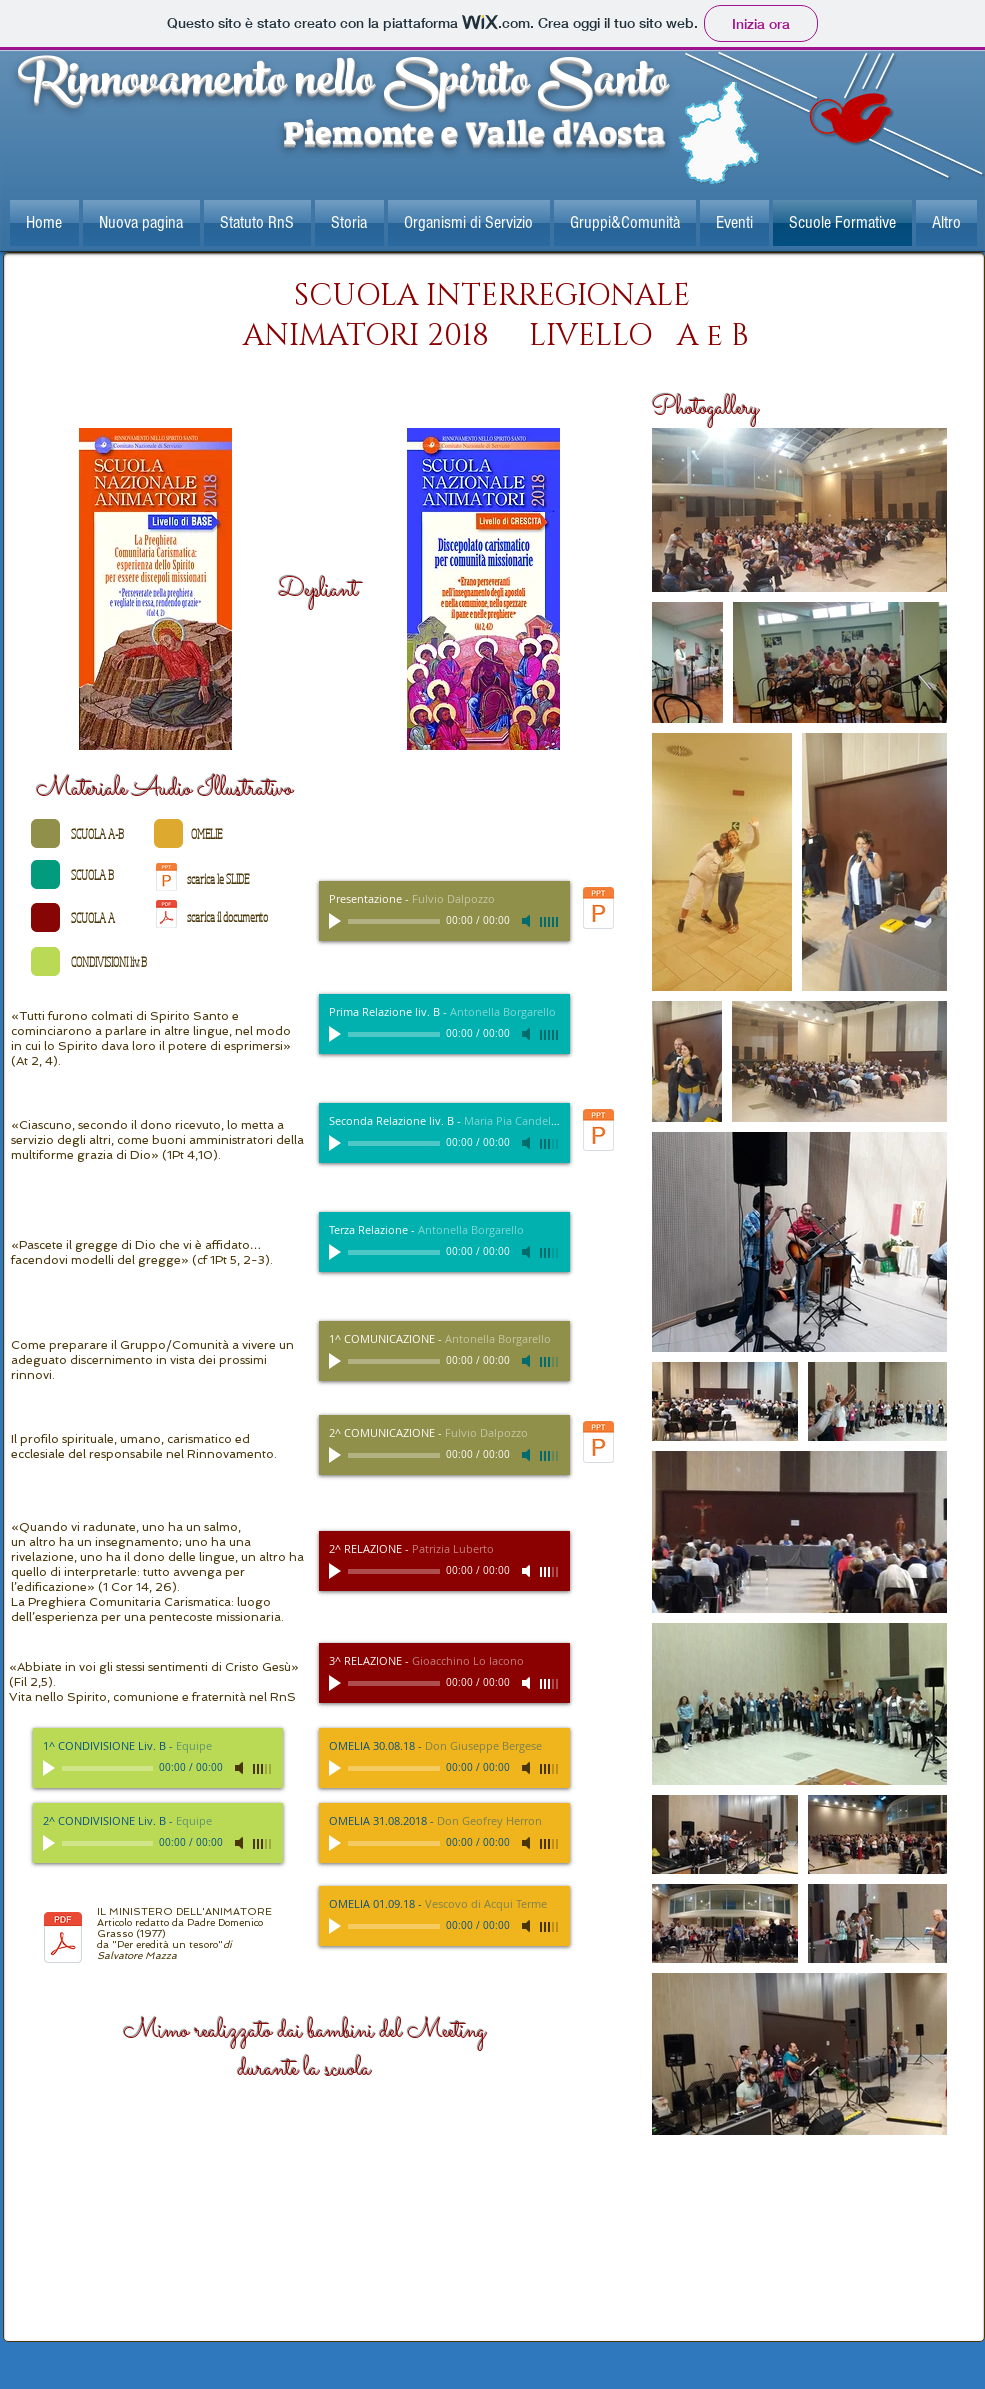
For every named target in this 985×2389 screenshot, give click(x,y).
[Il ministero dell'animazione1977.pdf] (166, 916)
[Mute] (528, 921)
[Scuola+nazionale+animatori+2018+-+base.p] (156, 591)
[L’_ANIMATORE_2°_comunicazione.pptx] (598, 1444)
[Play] (337, 921)
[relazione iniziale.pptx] (166, 879)
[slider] (550, 922)
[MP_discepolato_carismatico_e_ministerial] (598, 1132)
